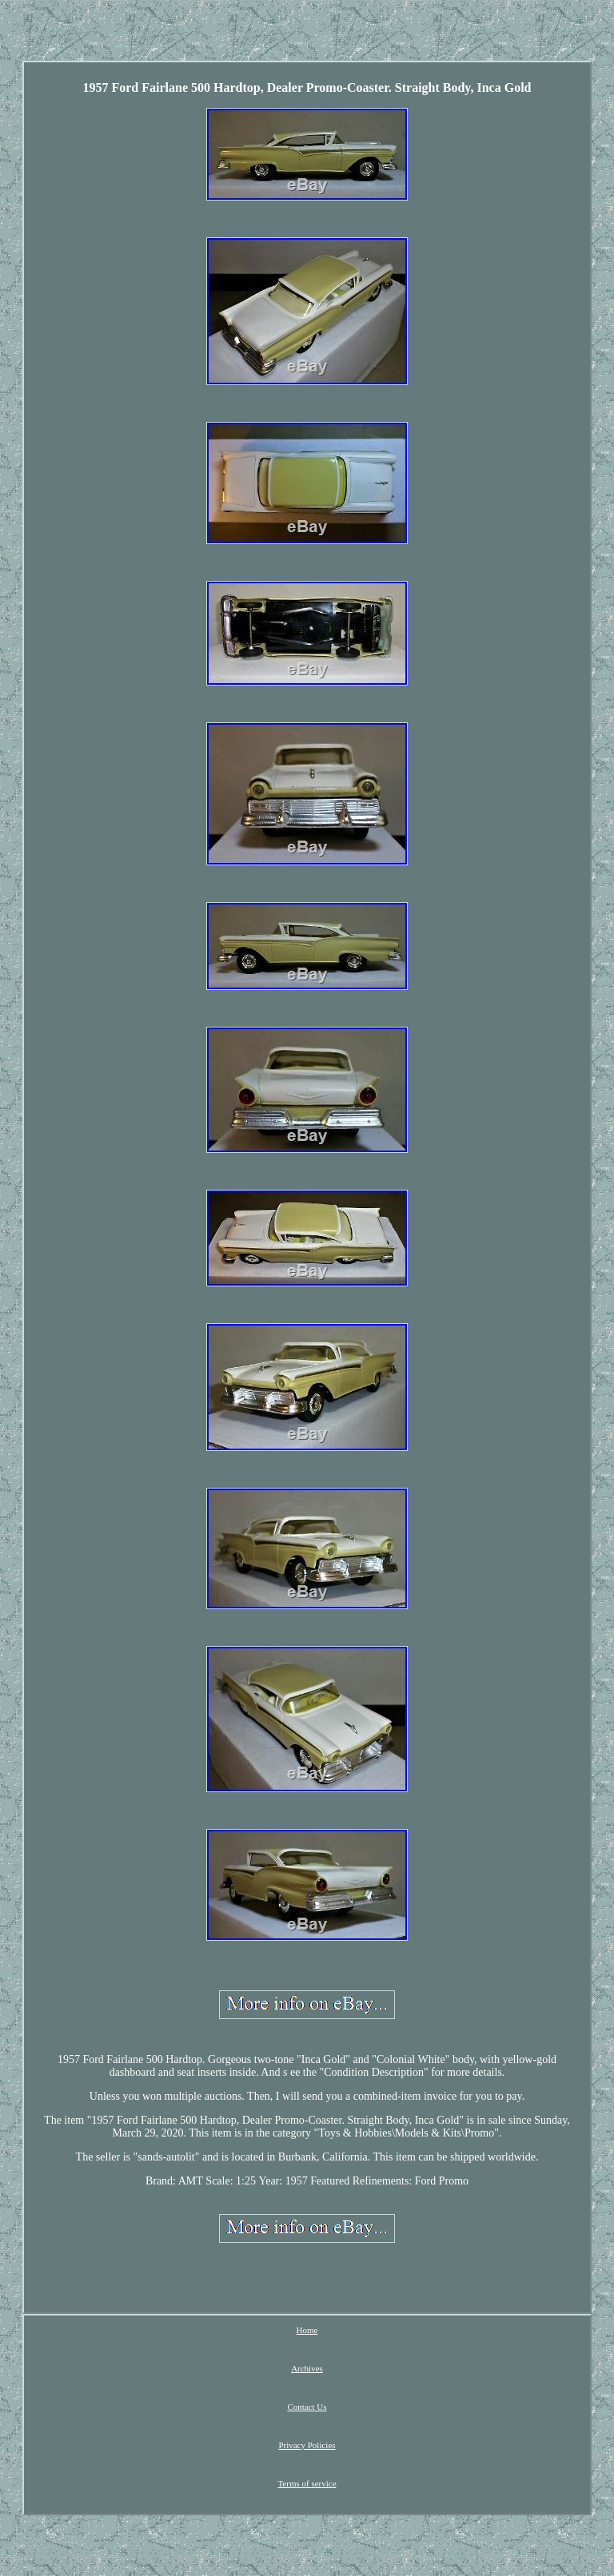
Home (307, 2330)
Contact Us (306, 2406)
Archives (307, 2368)
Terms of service (306, 2483)
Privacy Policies (306, 2445)
